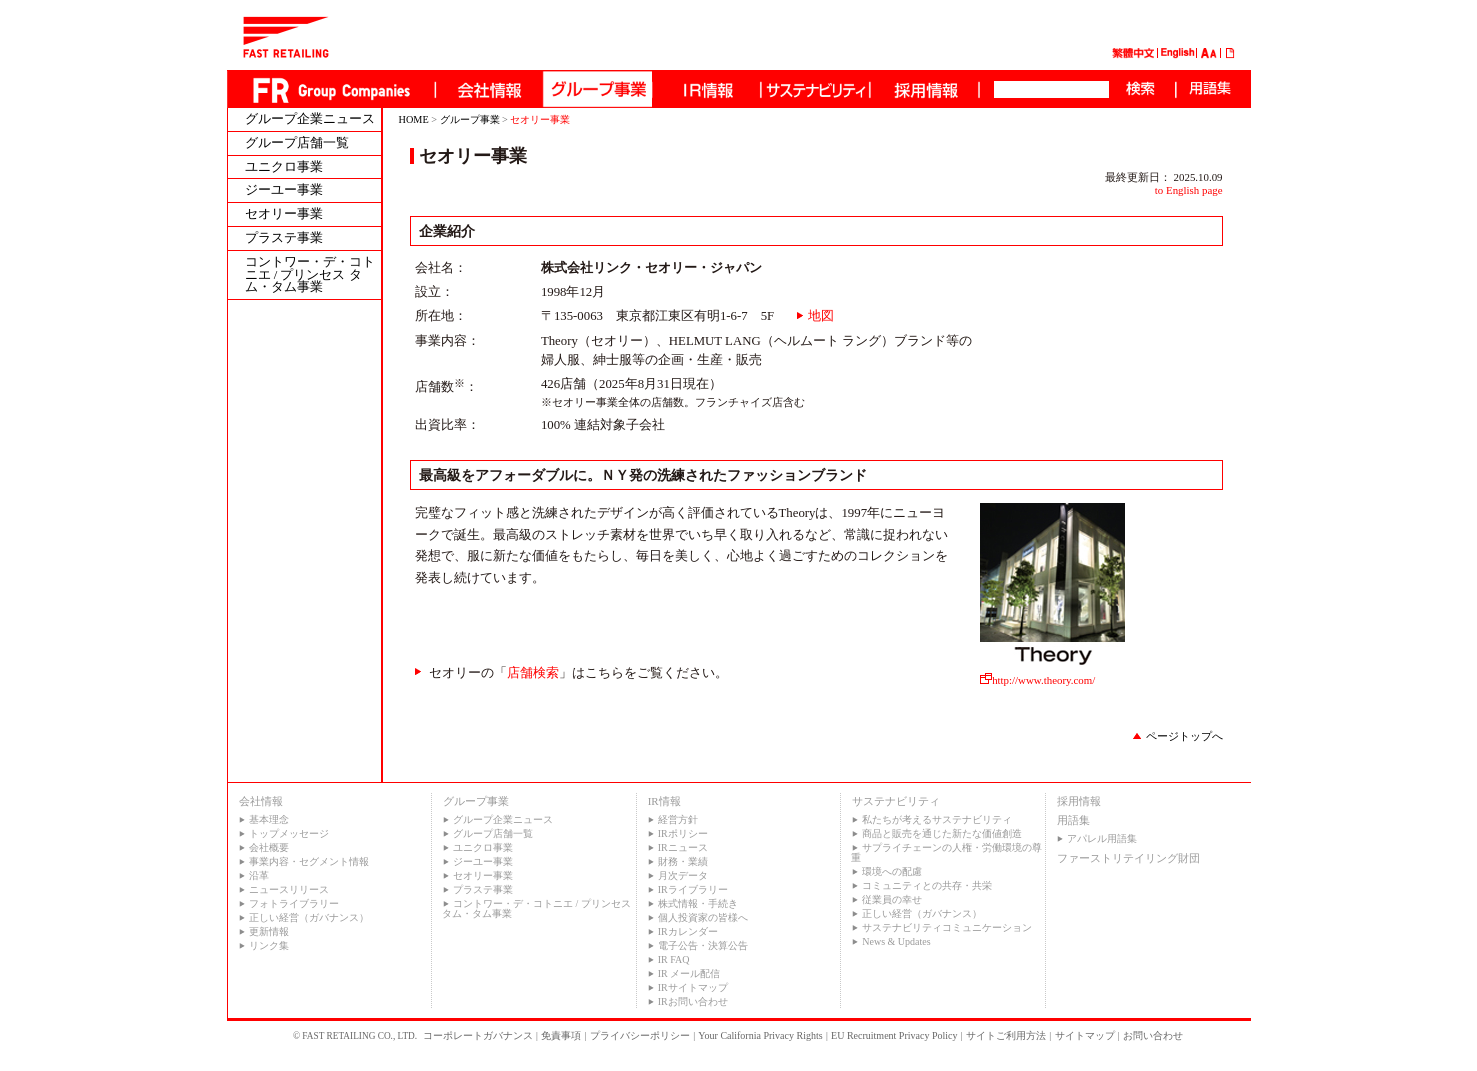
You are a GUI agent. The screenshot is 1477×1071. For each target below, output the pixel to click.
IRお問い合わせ (693, 1001)
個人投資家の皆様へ (703, 917)
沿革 (259, 875)
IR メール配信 (689, 973)
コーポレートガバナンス (478, 1035)
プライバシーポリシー (640, 1035)
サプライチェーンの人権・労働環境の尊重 (946, 852)
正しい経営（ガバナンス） (309, 917)
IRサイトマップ (693, 987)
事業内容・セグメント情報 (309, 861)
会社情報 (261, 801)
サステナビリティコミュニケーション (947, 927)
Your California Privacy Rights (760, 1035)
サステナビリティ (896, 801)
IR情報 (664, 801)
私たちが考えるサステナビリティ (937, 819)
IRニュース (683, 847)
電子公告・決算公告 (703, 945)
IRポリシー (683, 833)
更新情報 (269, 931)
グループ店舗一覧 (297, 143)
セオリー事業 (284, 214)
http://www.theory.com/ (1052, 674)
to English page (1189, 190)
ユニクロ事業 (284, 167)
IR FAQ (674, 959)
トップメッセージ (289, 833)
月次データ (683, 875)
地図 (821, 316)
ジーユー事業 (284, 190)
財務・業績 (683, 861)
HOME (414, 119)
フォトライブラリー (294, 903)
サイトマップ (1085, 1035)
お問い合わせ (1153, 1035)
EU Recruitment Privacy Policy (894, 1035)
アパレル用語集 (1102, 838)
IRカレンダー (688, 931)
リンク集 (269, 945)
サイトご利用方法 (1006, 1035)
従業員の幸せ (892, 899)
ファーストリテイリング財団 (1128, 858)
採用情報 (1079, 801)
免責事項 (561, 1035)
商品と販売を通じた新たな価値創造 (942, 833)
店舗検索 (533, 673)
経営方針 (678, 819)
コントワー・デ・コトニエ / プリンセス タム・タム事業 (310, 275)
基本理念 (269, 819)
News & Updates (896, 941)
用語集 (1073, 820)
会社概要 (269, 847)
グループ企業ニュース (310, 119)
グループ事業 (470, 119)
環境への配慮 (892, 871)
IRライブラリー (693, 889)
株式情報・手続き (698, 903)
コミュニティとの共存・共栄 (927, 885)
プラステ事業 (284, 238)
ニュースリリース (289, 889)
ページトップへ (1184, 736)
